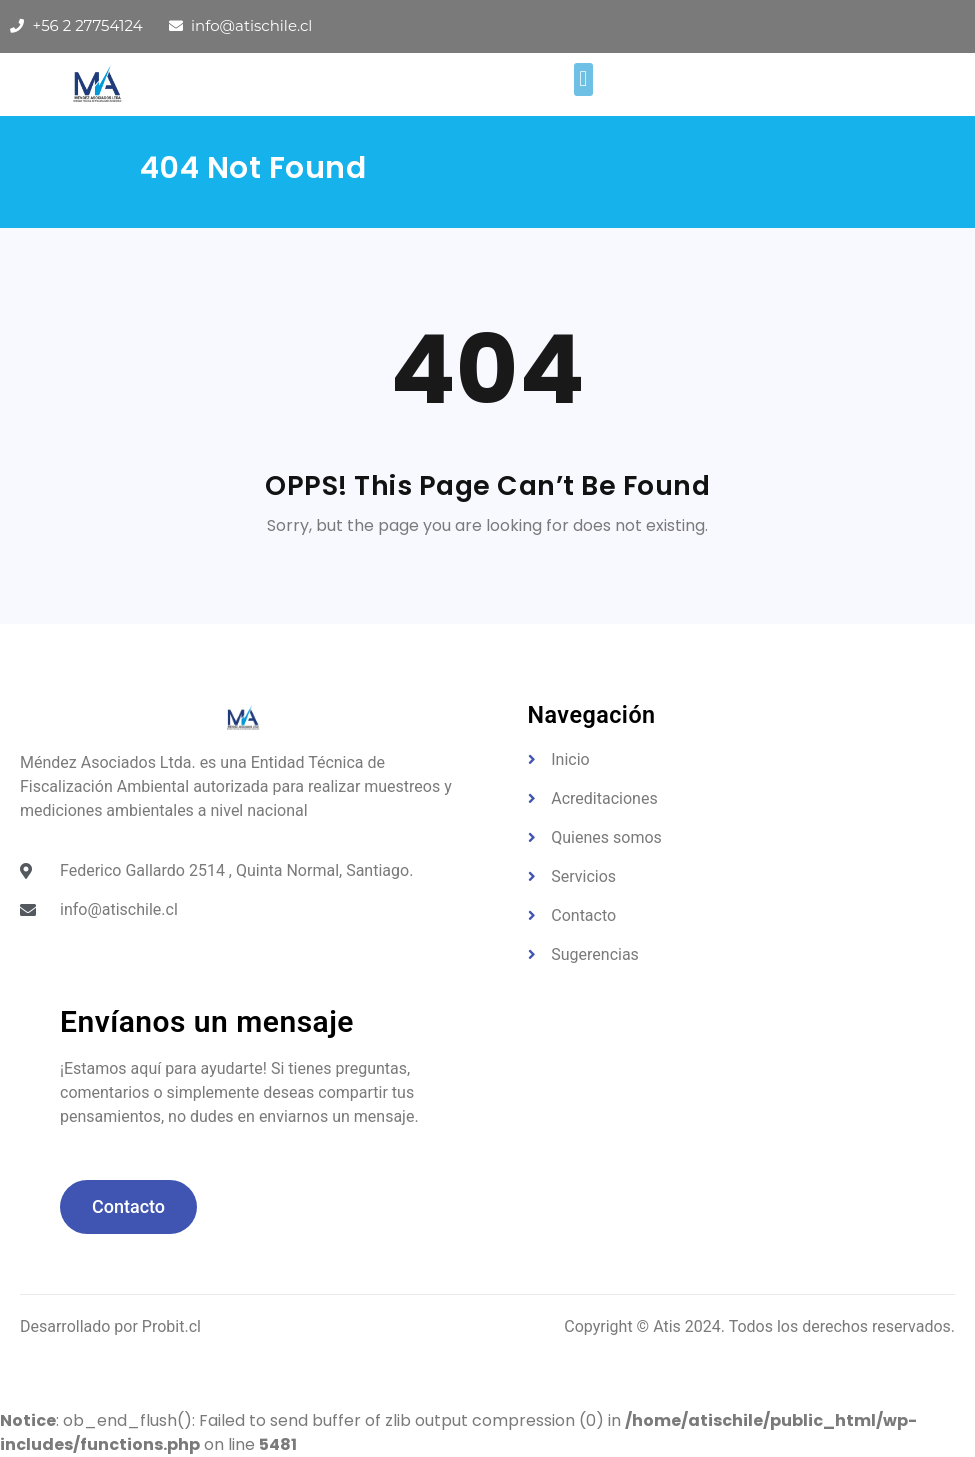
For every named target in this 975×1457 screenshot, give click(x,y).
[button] (583, 79)
